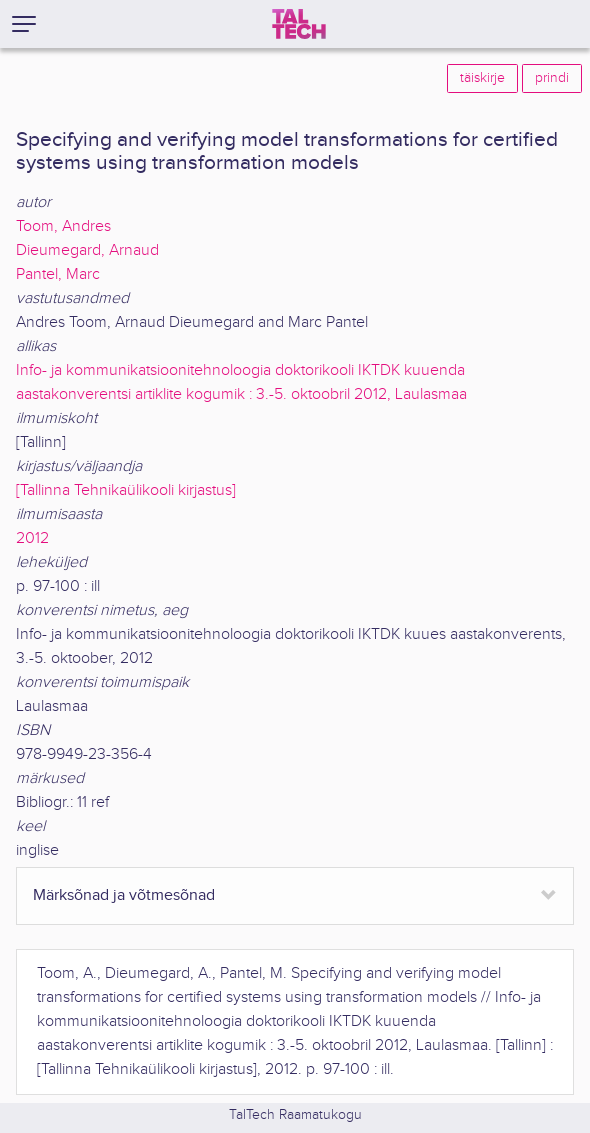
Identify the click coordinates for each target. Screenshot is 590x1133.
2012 (32, 538)
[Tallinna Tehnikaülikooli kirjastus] (126, 490)
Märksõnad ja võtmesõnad (124, 895)
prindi (552, 78)
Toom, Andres (63, 226)
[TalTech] (299, 24)
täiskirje (482, 78)
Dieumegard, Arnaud (87, 250)
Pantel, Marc (58, 274)
